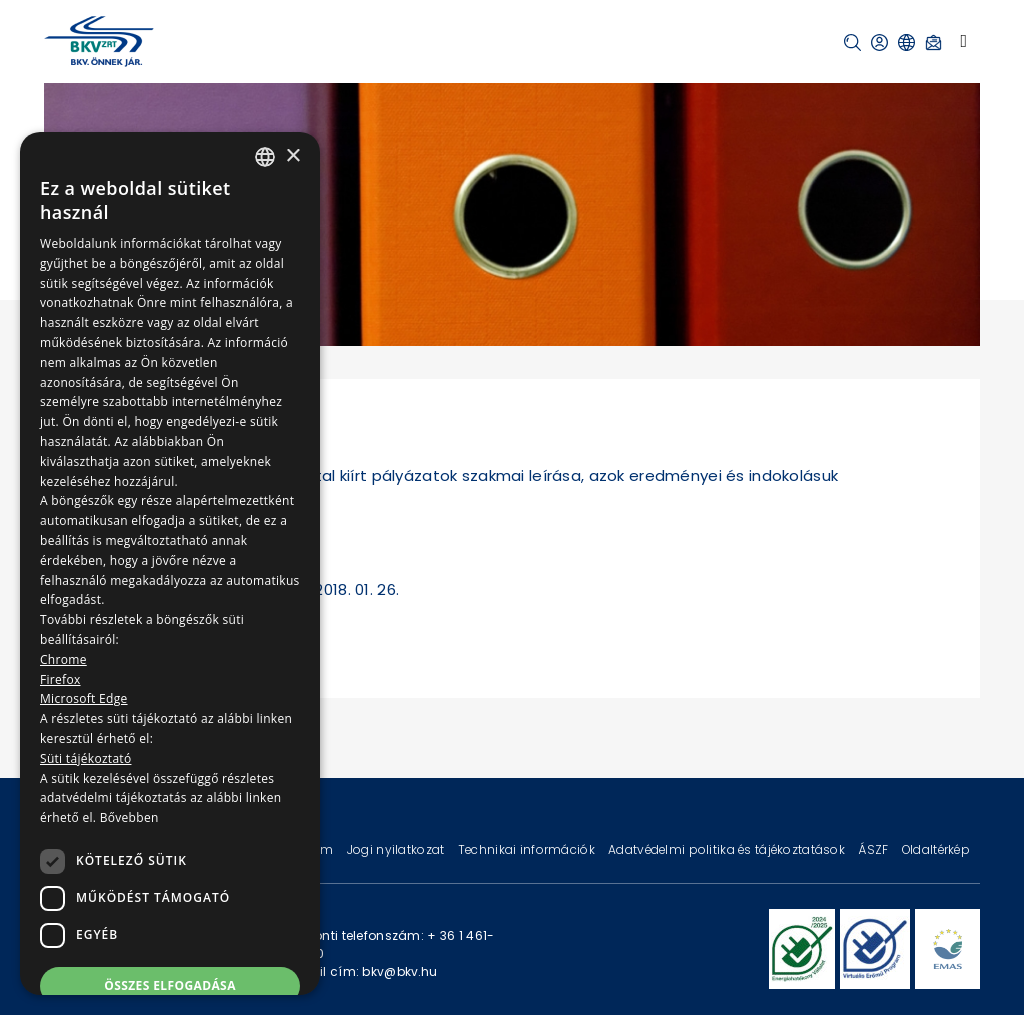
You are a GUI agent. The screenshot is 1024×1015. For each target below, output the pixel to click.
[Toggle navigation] (963, 41)
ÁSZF (874, 849)
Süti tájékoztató (85, 758)
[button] (852, 42)
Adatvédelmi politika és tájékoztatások (728, 849)
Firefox (60, 679)
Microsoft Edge (84, 698)
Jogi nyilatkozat (397, 849)
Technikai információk (528, 849)
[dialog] (170, 563)
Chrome (63, 659)
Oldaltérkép (936, 849)
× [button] (292, 156)
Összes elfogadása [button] (170, 985)
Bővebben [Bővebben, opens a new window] (129, 817)
